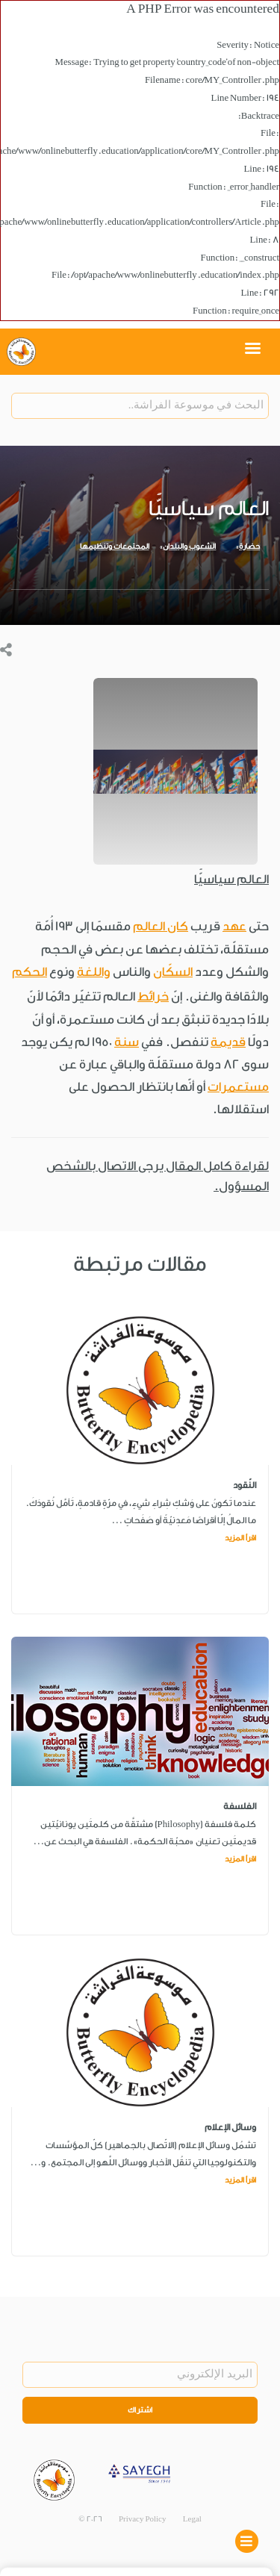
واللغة (94, 972)
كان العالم (160, 926)
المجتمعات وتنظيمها (114, 546)
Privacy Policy (143, 2519)
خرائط (153, 996)
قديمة (228, 1042)
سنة (126, 1042)
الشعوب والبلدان (189, 546)
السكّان (173, 972)
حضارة (249, 546)
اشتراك (140, 2410)
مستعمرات (238, 1087)
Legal (192, 2519)
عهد (234, 926)
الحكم (29, 972)
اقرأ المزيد (240, 1538)
